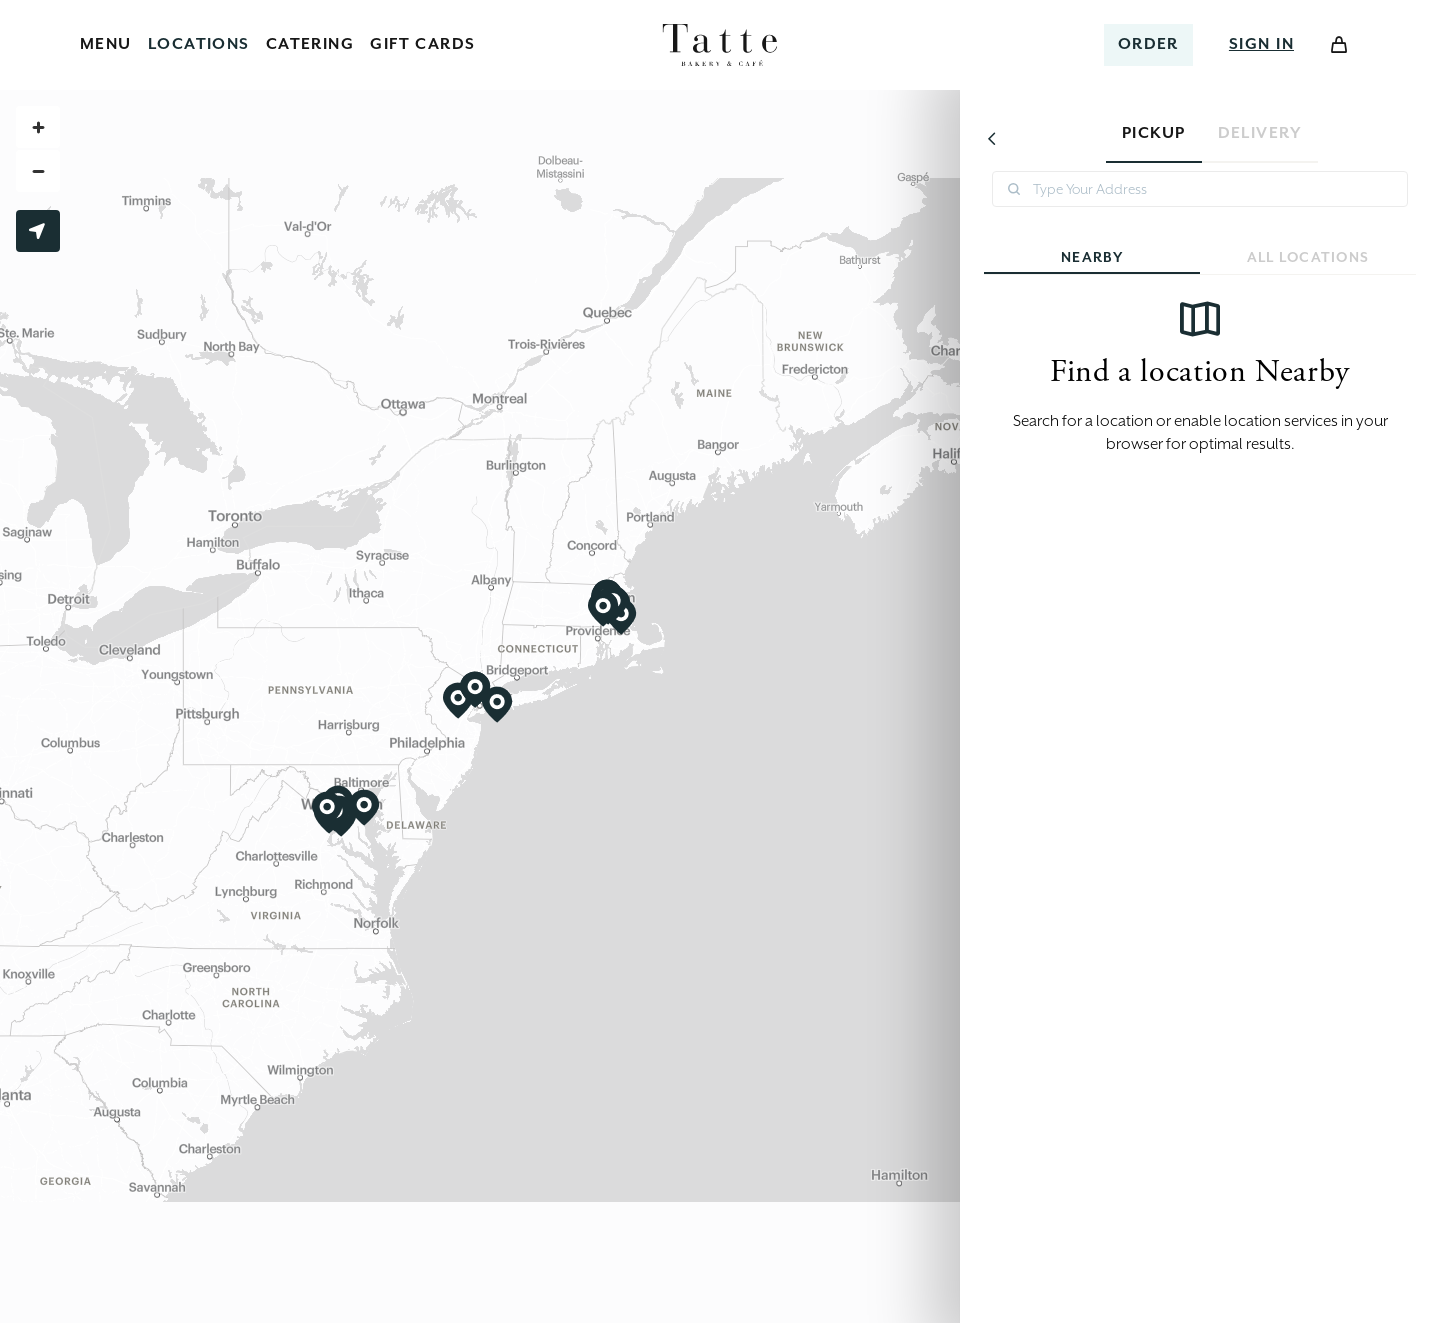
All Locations (1220, 255)
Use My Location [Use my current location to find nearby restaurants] (37, 231)
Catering (310, 44)
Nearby (1157, 255)
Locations (199, 44)
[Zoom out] (38, 171)
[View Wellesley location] (603, 609)
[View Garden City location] (497, 705)
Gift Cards (422, 44)
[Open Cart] (1339, 45)
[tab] (1154, 138)
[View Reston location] (327, 810)
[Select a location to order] (1148, 45)
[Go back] (992, 138)
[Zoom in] (38, 127)
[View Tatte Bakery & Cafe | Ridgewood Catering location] (475, 690)
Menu (106, 44)
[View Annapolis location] (364, 808)
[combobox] (1200, 189)
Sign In (1261, 44)
